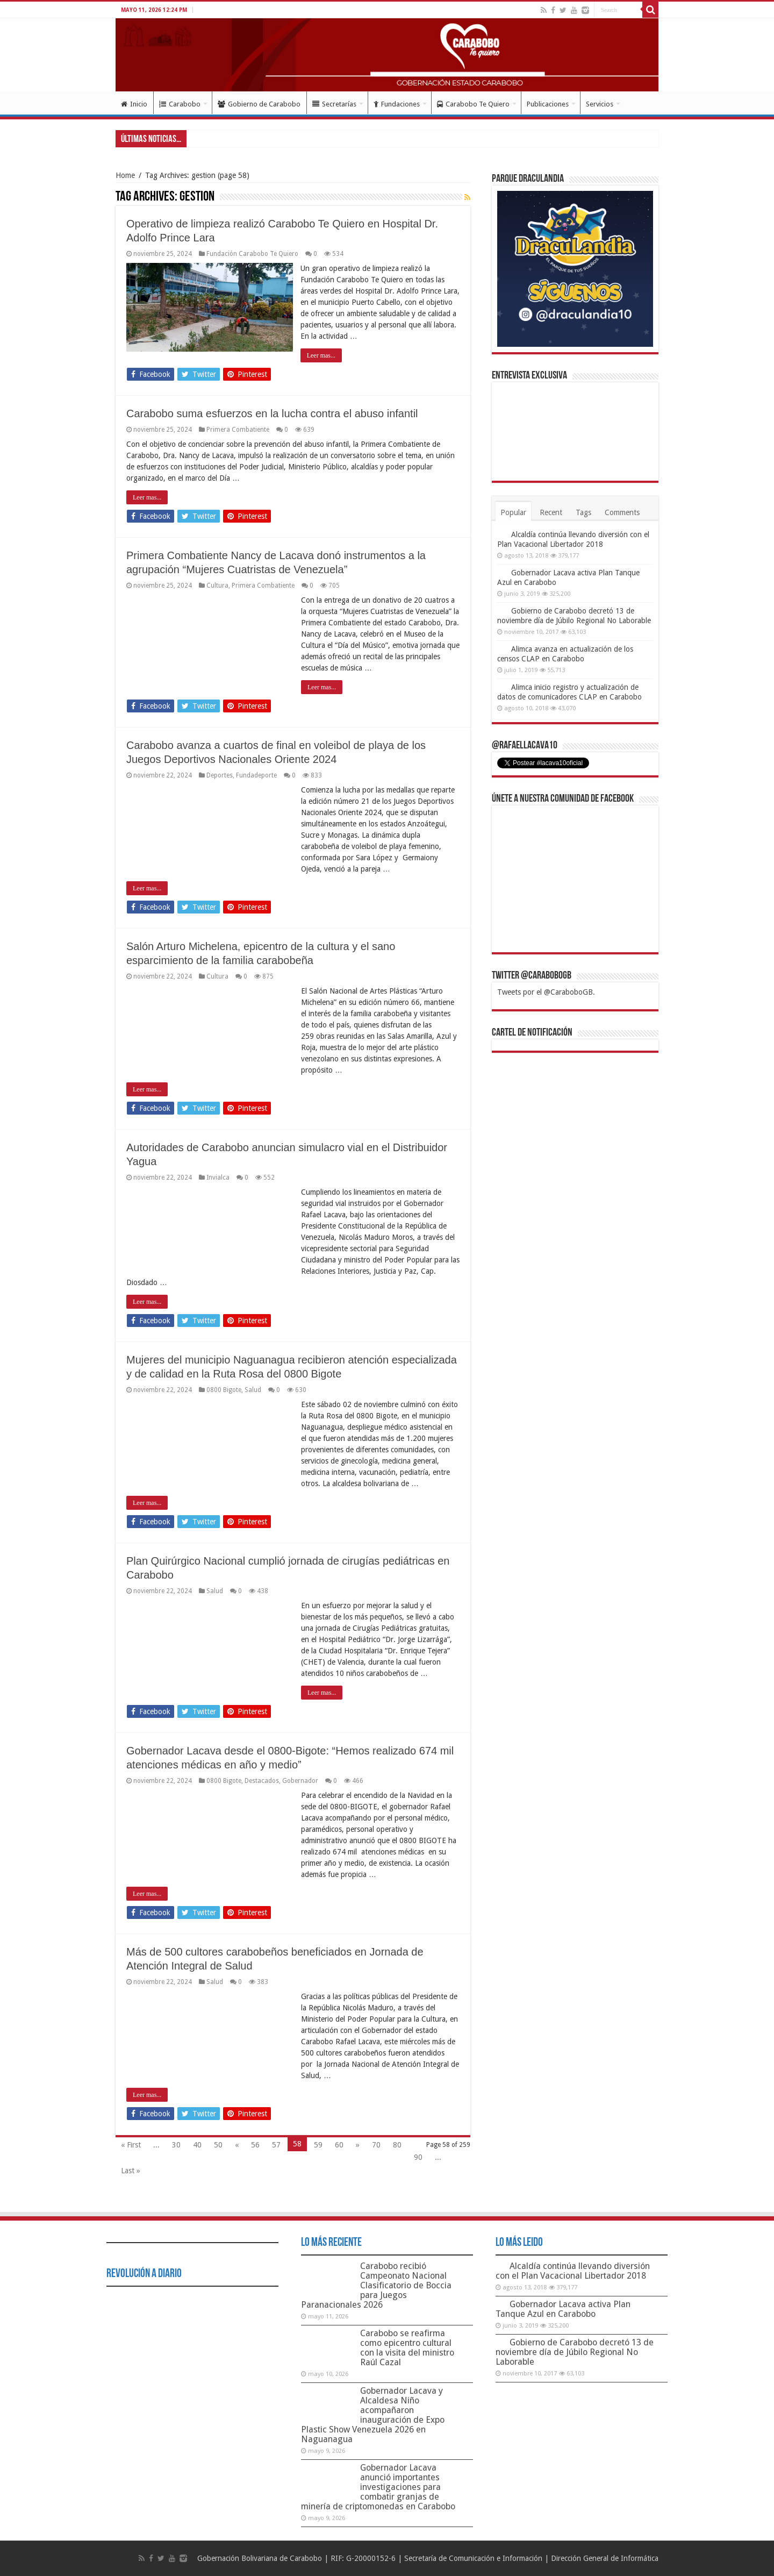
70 (376, 2144)
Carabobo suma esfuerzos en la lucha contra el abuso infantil (272, 413)
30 (176, 2144)
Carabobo (179, 104)
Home (125, 175)
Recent (551, 512)
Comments (622, 512)
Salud (253, 1390)
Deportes (219, 775)
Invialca (218, 1177)
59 (318, 2144)
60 (339, 2144)
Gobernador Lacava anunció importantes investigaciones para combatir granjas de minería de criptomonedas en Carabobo (378, 2487)
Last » (130, 2170)
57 (276, 2144)
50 (218, 2144)
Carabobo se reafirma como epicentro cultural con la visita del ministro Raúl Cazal (407, 2347)
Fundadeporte (256, 775)
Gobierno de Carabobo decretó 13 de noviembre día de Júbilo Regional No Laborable (575, 2352)
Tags (583, 512)
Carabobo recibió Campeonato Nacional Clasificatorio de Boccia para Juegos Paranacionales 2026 (376, 2285)
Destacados (262, 1781)
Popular (513, 512)
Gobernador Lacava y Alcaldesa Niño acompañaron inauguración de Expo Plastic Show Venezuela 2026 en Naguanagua (373, 2415)
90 (418, 2157)
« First (131, 2144)
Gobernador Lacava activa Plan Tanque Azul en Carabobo (563, 2309)
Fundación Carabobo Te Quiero (252, 254)
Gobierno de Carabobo (259, 104)
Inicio (134, 104)
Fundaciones (397, 104)
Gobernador (300, 1781)
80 (397, 2144)
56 (255, 2144)
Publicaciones (548, 104)
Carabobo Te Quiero (473, 104)
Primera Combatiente (237, 429)
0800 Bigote (223, 1390)
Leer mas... (321, 355)
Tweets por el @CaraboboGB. (546, 992)
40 (197, 2144)
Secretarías (334, 104)
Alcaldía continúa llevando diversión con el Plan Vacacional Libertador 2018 (573, 2271)
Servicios (599, 104)
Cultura (217, 585)
